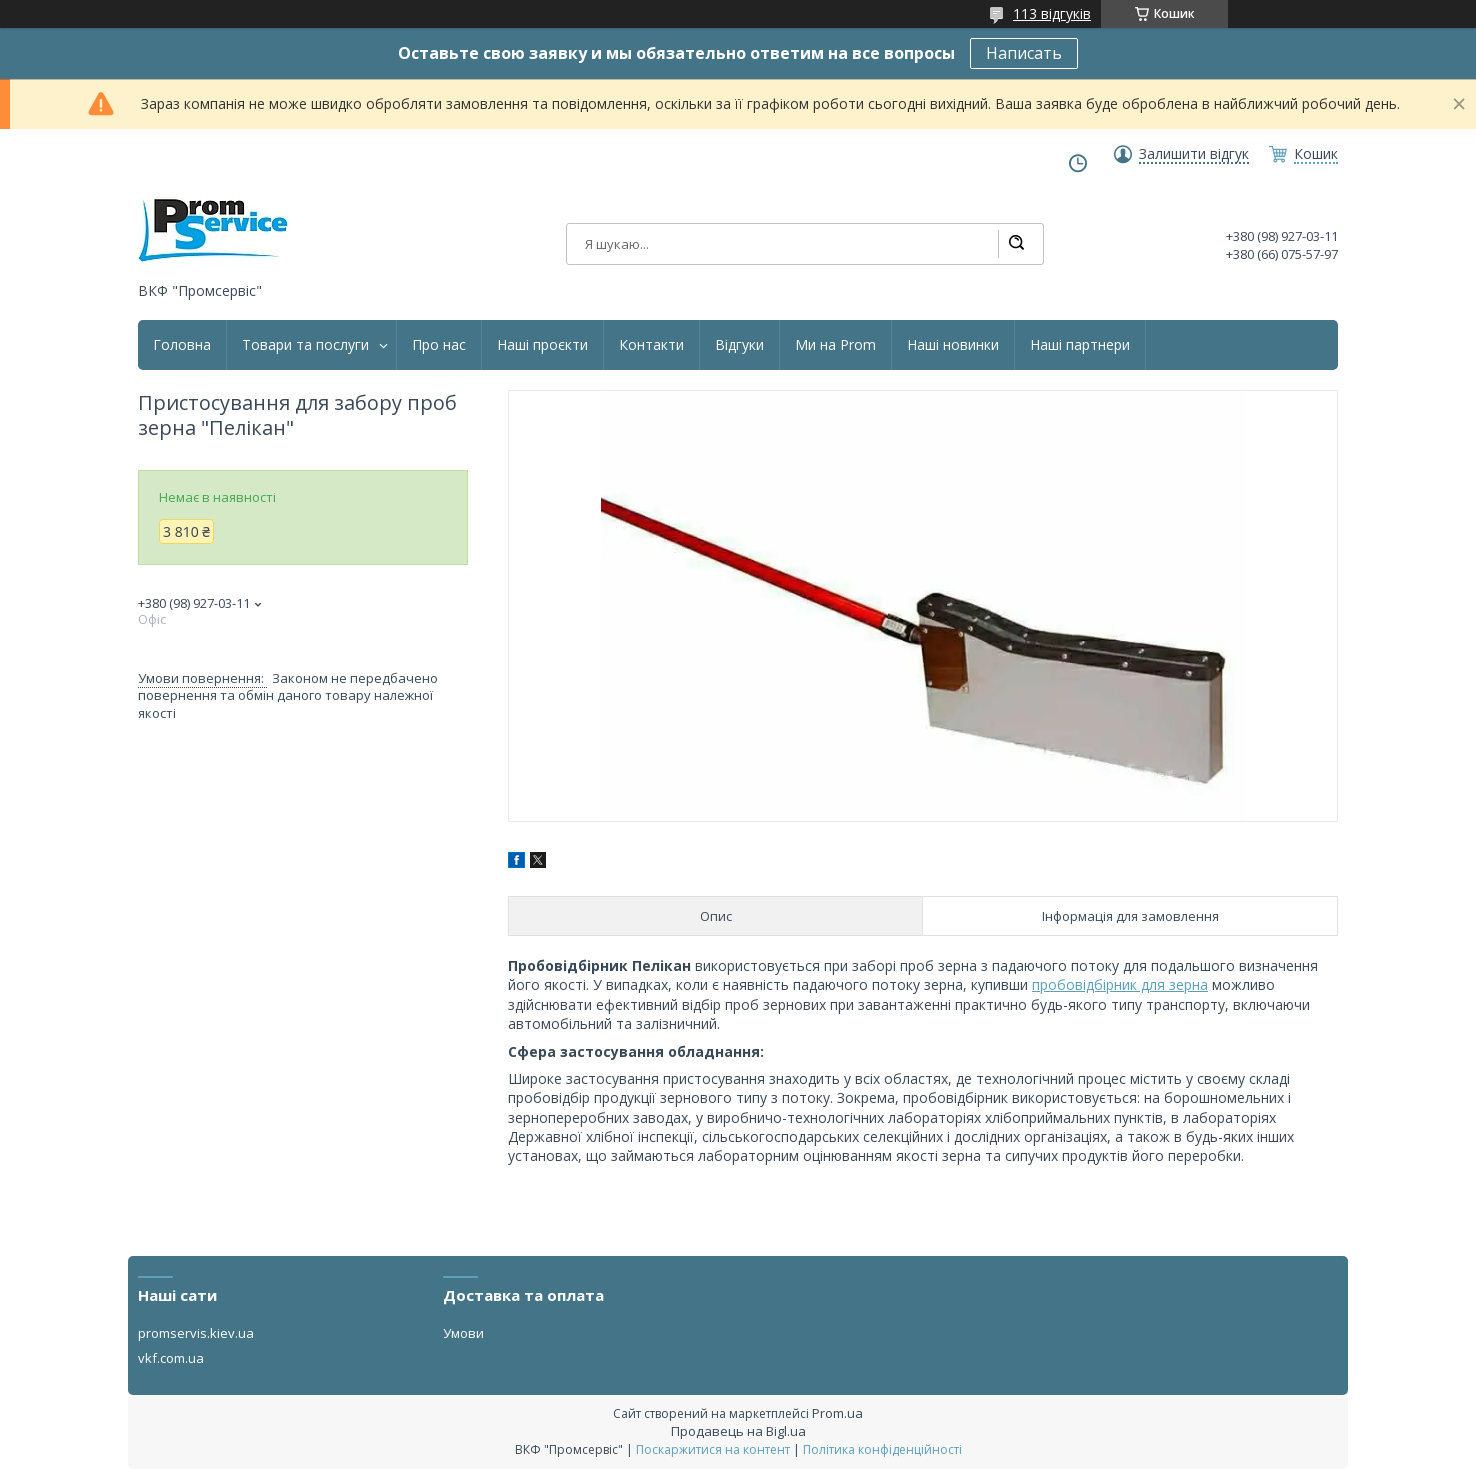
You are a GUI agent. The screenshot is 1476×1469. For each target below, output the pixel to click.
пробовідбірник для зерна (1120, 984)
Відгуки (739, 345)
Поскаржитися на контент (713, 1449)
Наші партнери (1080, 345)
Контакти (651, 345)
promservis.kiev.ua (196, 1333)
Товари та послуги (305, 345)
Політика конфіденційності (882, 1449)
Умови (463, 1333)
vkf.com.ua (171, 1358)
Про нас (439, 345)
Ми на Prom (835, 345)
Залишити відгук (1194, 154)
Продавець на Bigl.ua (738, 1431)
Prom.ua (837, 1413)
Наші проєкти (542, 345)
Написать (1024, 53)
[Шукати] (1016, 244)
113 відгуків (1052, 13)
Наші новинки (953, 345)
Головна (182, 345)
